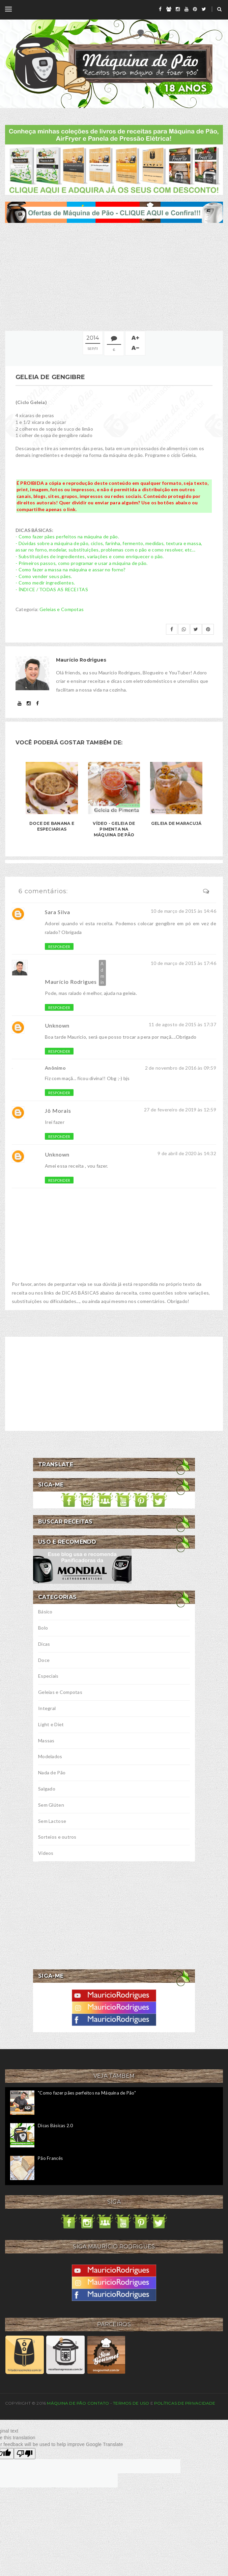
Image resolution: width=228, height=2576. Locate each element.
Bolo (43, 1628)
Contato (98, 2403)
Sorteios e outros (57, 1837)
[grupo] (168, 9)
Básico (45, 1611)
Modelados (50, 1756)
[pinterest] (195, 9)
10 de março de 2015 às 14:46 (183, 911)
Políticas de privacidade (185, 2403)
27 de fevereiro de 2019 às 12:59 (180, 1109)
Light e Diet (51, 1724)
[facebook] (160, 9)
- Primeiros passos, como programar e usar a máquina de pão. (82, 563)
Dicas (44, 1644)
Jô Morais (58, 1110)
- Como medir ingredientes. (45, 583)
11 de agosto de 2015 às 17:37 (182, 1024)
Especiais (48, 1676)
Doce (44, 1660)
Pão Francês (50, 2158)
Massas (46, 1740)
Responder (59, 946)
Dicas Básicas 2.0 (55, 2125)
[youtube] (186, 9)
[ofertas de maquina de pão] (114, 211)
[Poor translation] (24, 2453)
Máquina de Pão (67, 2403)
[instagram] (178, 9)
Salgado (46, 1789)
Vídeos (46, 1853)
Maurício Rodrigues (71, 981)
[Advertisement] (114, 277)
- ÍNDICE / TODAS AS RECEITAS (52, 589)
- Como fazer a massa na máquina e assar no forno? (71, 569)
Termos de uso (131, 2403)
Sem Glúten (51, 1805)
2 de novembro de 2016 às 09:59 (180, 1068)
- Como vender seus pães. (44, 576)
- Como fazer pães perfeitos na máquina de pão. (67, 536)
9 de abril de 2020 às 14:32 (187, 1153)
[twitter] (204, 9)
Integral (47, 1708)
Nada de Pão (51, 1772)
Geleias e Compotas (61, 609)
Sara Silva (57, 912)
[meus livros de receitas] (114, 159)
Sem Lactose (52, 1821)
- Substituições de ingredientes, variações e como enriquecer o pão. (90, 556)
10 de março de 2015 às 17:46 (183, 963)
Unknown (57, 1025)
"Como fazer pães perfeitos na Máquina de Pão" (87, 2093)
